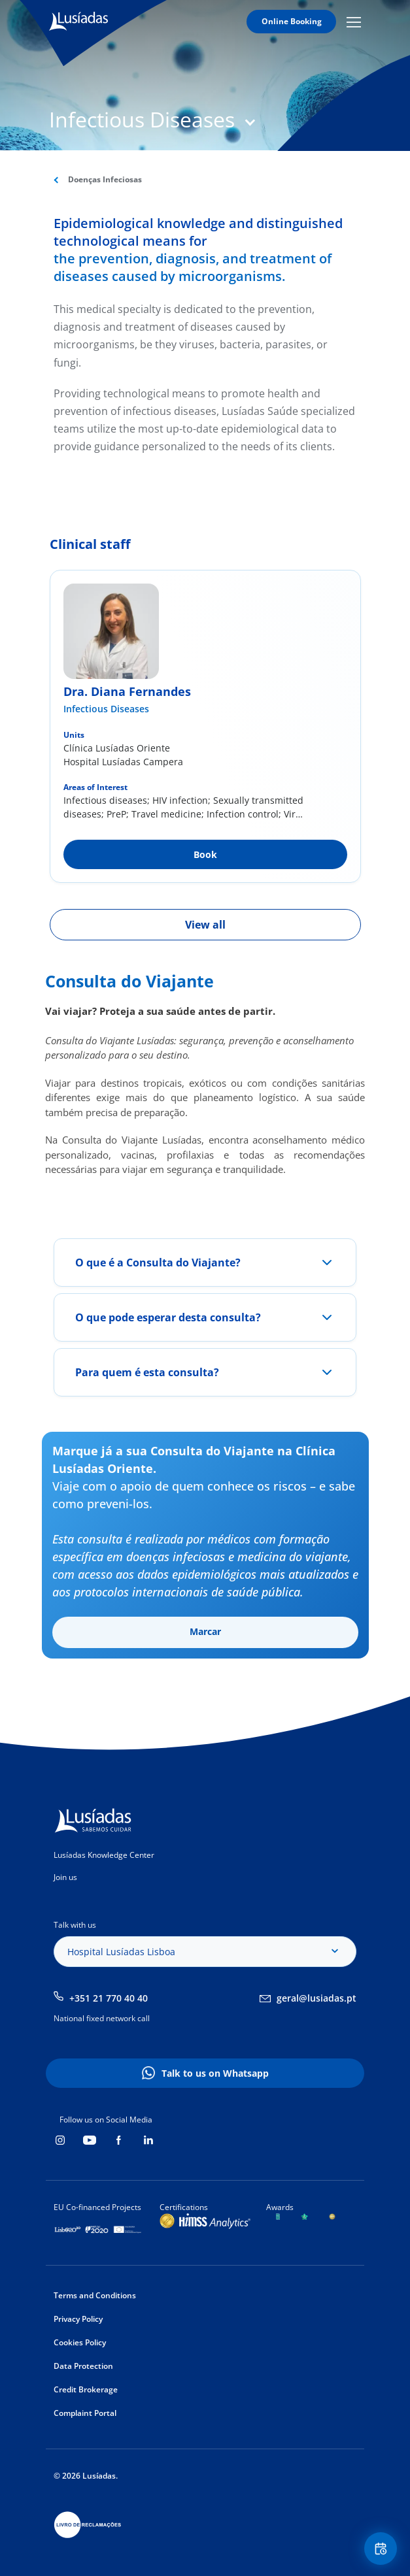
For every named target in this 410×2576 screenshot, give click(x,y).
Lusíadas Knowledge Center (104, 1854)
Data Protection (83, 2365)
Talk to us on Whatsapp (215, 2073)
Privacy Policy (78, 2318)
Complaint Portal (85, 2413)
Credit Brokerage (86, 2389)
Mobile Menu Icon (354, 21)
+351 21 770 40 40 (108, 1998)
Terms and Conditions (95, 2295)
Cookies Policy (80, 2342)
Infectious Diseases (106, 708)
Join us (65, 1877)
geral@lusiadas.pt (316, 1998)
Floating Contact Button (382, 2549)
